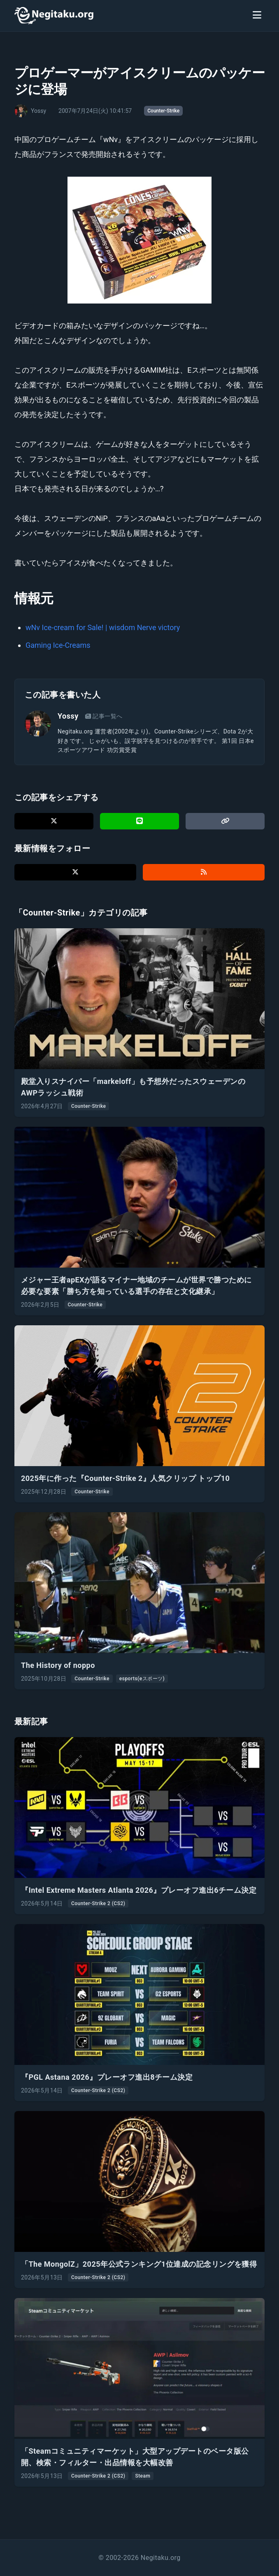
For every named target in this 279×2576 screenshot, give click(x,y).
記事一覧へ (104, 716)
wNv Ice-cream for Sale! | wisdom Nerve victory (103, 627)
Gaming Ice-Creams (58, 645)
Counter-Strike (163, 111)
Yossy (68, 716)
